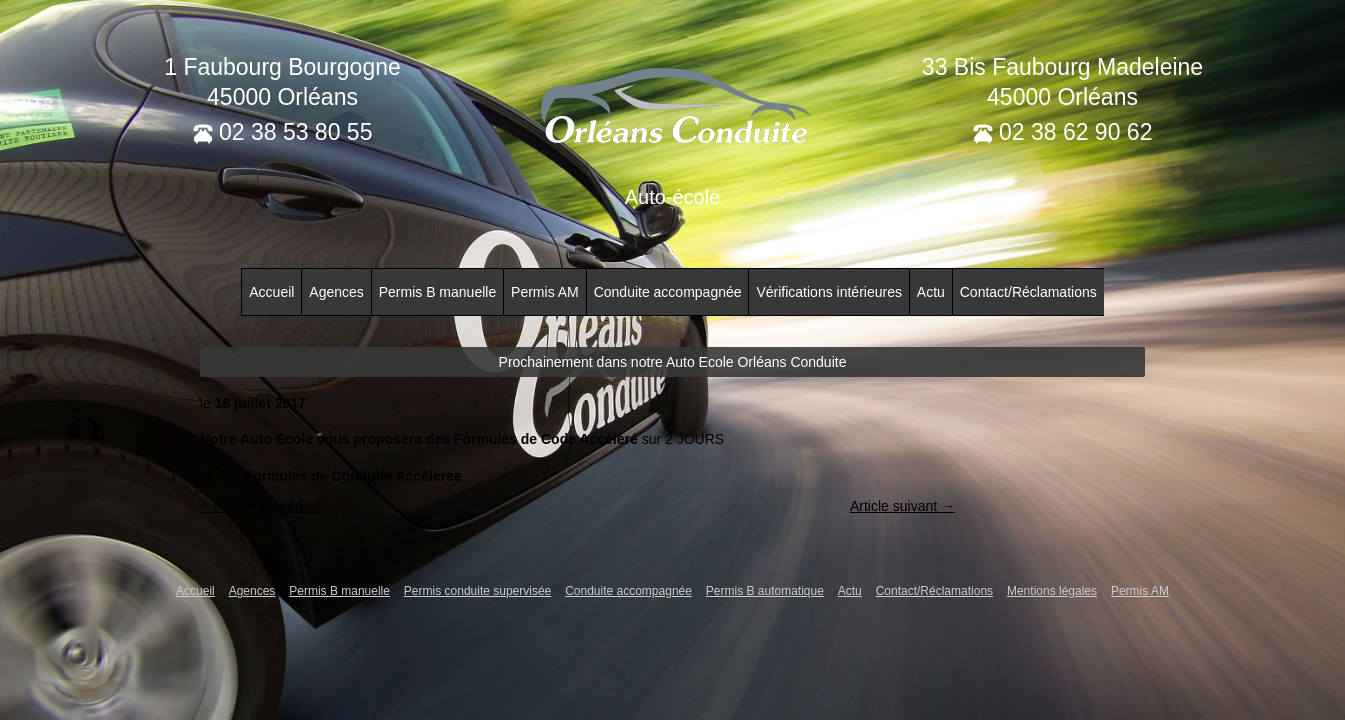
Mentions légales (1052, 591)
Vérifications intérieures (829, 292)
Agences (336, 292)
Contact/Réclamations (1028, 292)
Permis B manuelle (438, 292)
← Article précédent (261, 506)
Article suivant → (902, 506)
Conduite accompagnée (668, 292)
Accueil (271, 292)
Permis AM (545, 292)
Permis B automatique (765, 591)
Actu (931, 292)
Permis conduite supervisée (477, 591)
